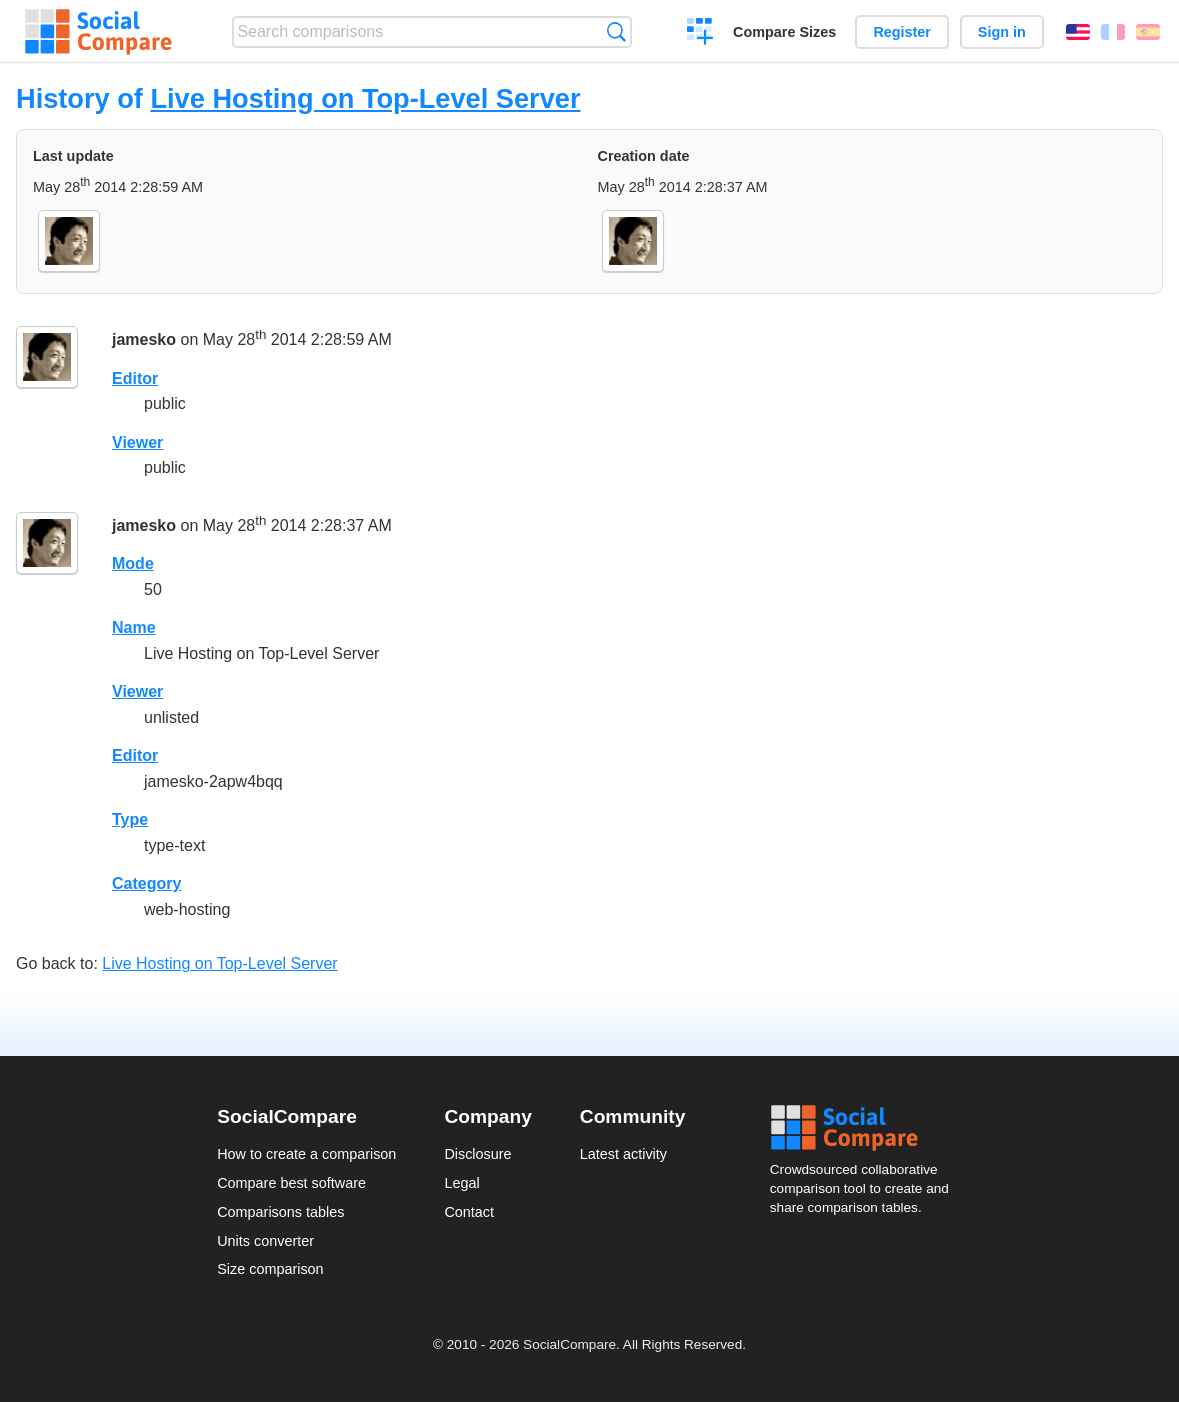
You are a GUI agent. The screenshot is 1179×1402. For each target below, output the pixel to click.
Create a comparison (700, 34)
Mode (133, 563)
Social (866, 1128)
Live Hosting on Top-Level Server (365, 98)
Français (1113, 32)
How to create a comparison (306, 1154)
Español (1148, 32)
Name (134, 627)
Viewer (137, 442)
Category (146, 883)
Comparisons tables (280, 1212)
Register (902, 32)
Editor (135, 378)
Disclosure (477, 1154)
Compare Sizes (784, 32)
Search (616, 31)
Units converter (265, 1241)
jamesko (144, 339)
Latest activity (623, 1154)
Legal (461, 1183)
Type (130, 819)
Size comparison (270, 1269)
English (1078, 32)
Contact (469, 1212)
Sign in (1002, 32)
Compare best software (291, 1183)
